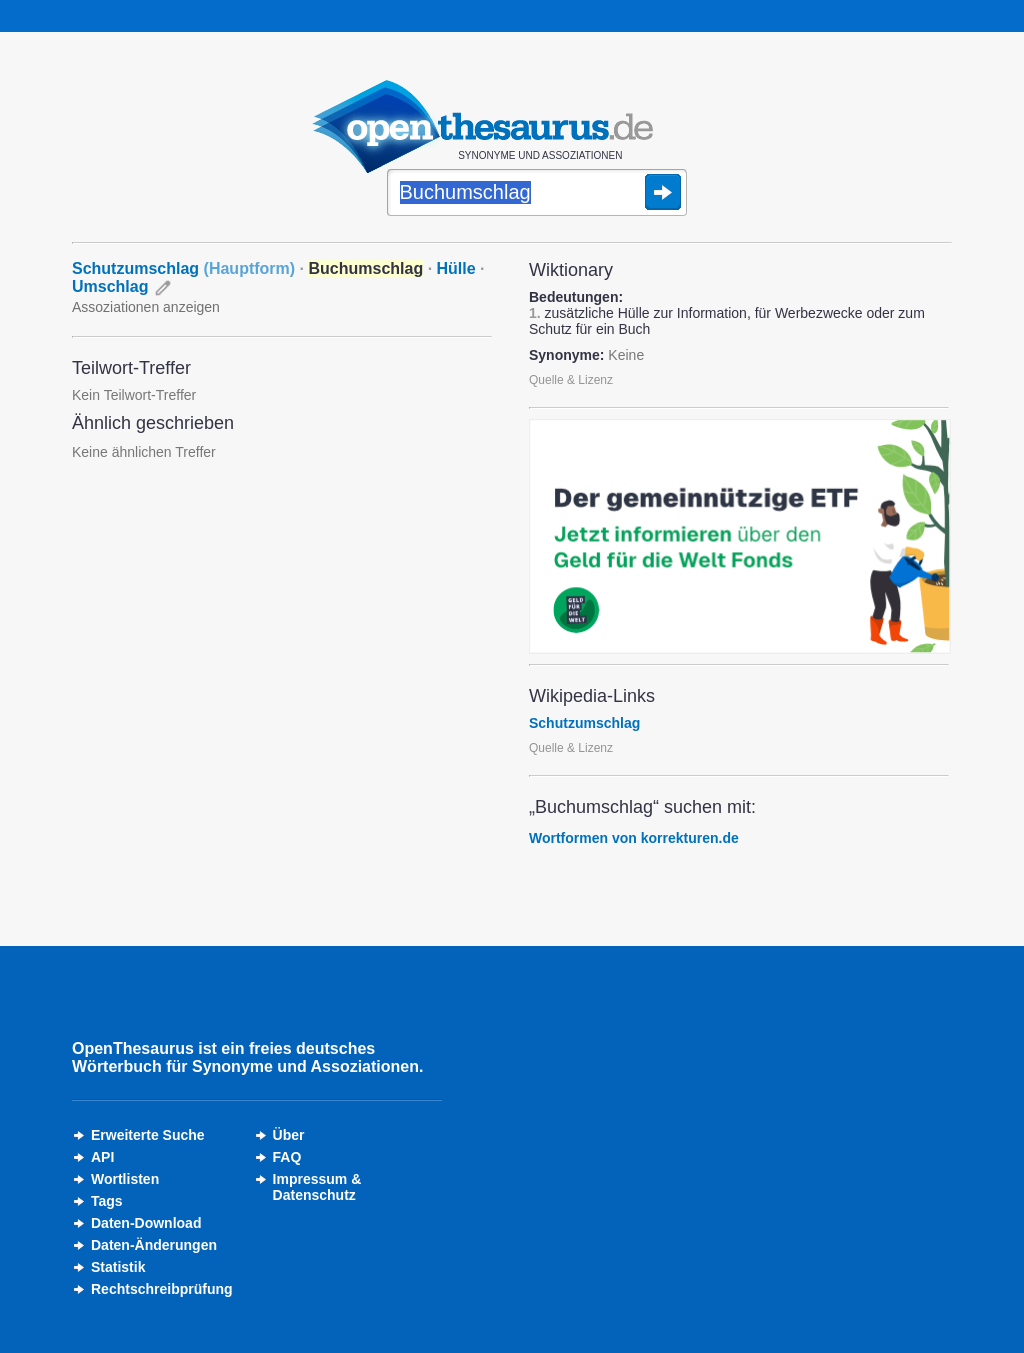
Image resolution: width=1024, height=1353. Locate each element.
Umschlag (110, 286)
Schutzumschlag (183, 268)
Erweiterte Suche (148, 1135)
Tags (107, 1201)
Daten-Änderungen (154, 1245)
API (102, 1157)
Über (289, 1135)
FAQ (287, 1157)
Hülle (456, 268)
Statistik (118, 1267)
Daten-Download (146, 1223)
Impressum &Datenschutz (317, 1187)
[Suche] (537, 194)
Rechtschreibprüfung (162, 1289)
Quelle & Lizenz (571, 380)
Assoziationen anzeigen (146, 307)
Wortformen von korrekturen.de (634, 838)
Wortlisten (125, 1179)
